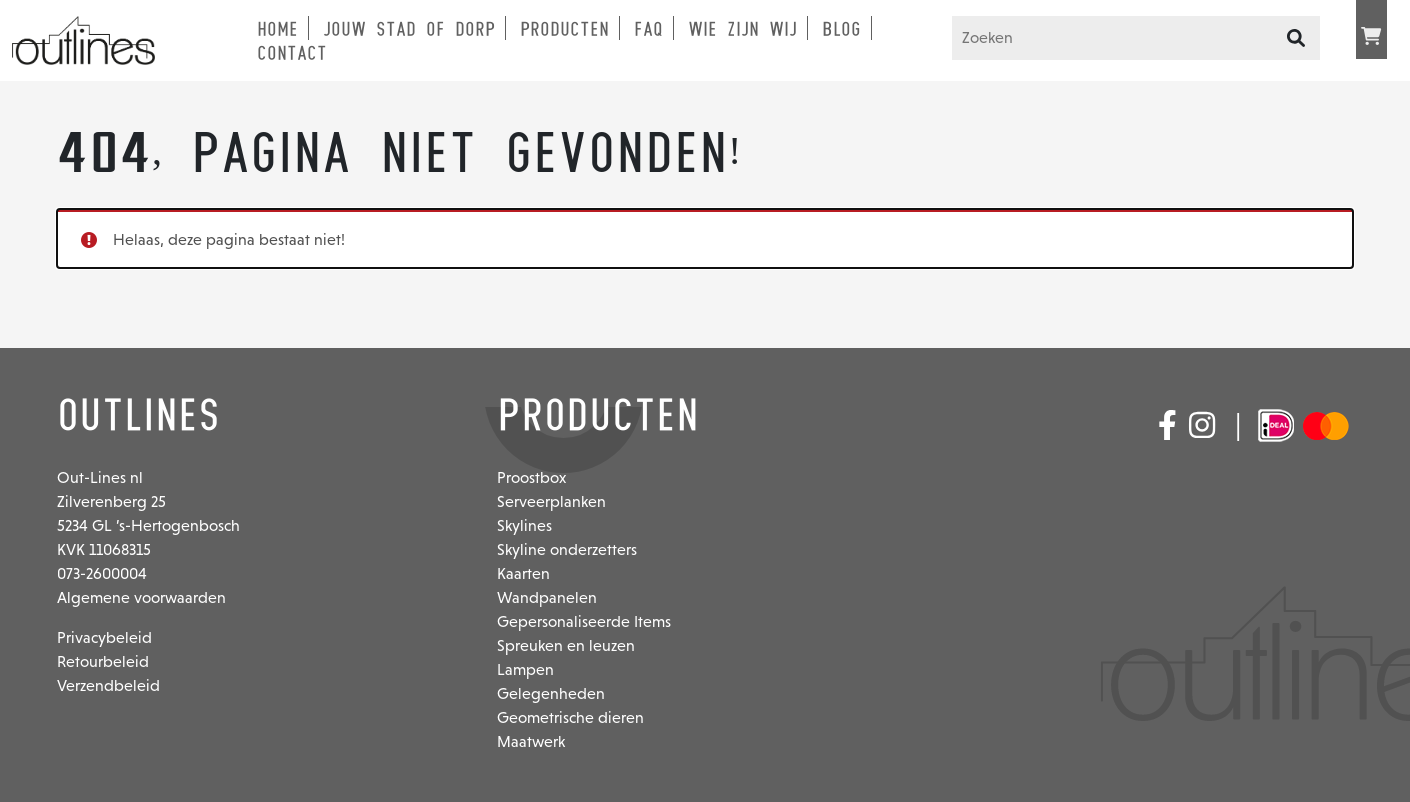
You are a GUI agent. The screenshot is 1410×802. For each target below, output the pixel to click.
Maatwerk (531, 741)
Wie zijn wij (742, 29)
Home (277, 29)
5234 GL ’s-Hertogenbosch (148, 525)
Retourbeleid (103, 661)
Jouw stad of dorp (409, 29)
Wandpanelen (547, 597)
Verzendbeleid (108, 685)
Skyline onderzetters (567, 549)
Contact (292, 53)
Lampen (525, 669)
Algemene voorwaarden (141, 597)
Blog (841, 29)
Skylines (524, 525)
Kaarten (523, 573)
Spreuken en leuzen (566, 645)
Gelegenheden (551, 693)
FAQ (648, 29)
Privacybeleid (104, 637)
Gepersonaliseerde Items (584, 621)
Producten (564, 29)
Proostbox (531, 477)
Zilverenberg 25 (111, 501)
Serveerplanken (551, 501)
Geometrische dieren (570, 717)
